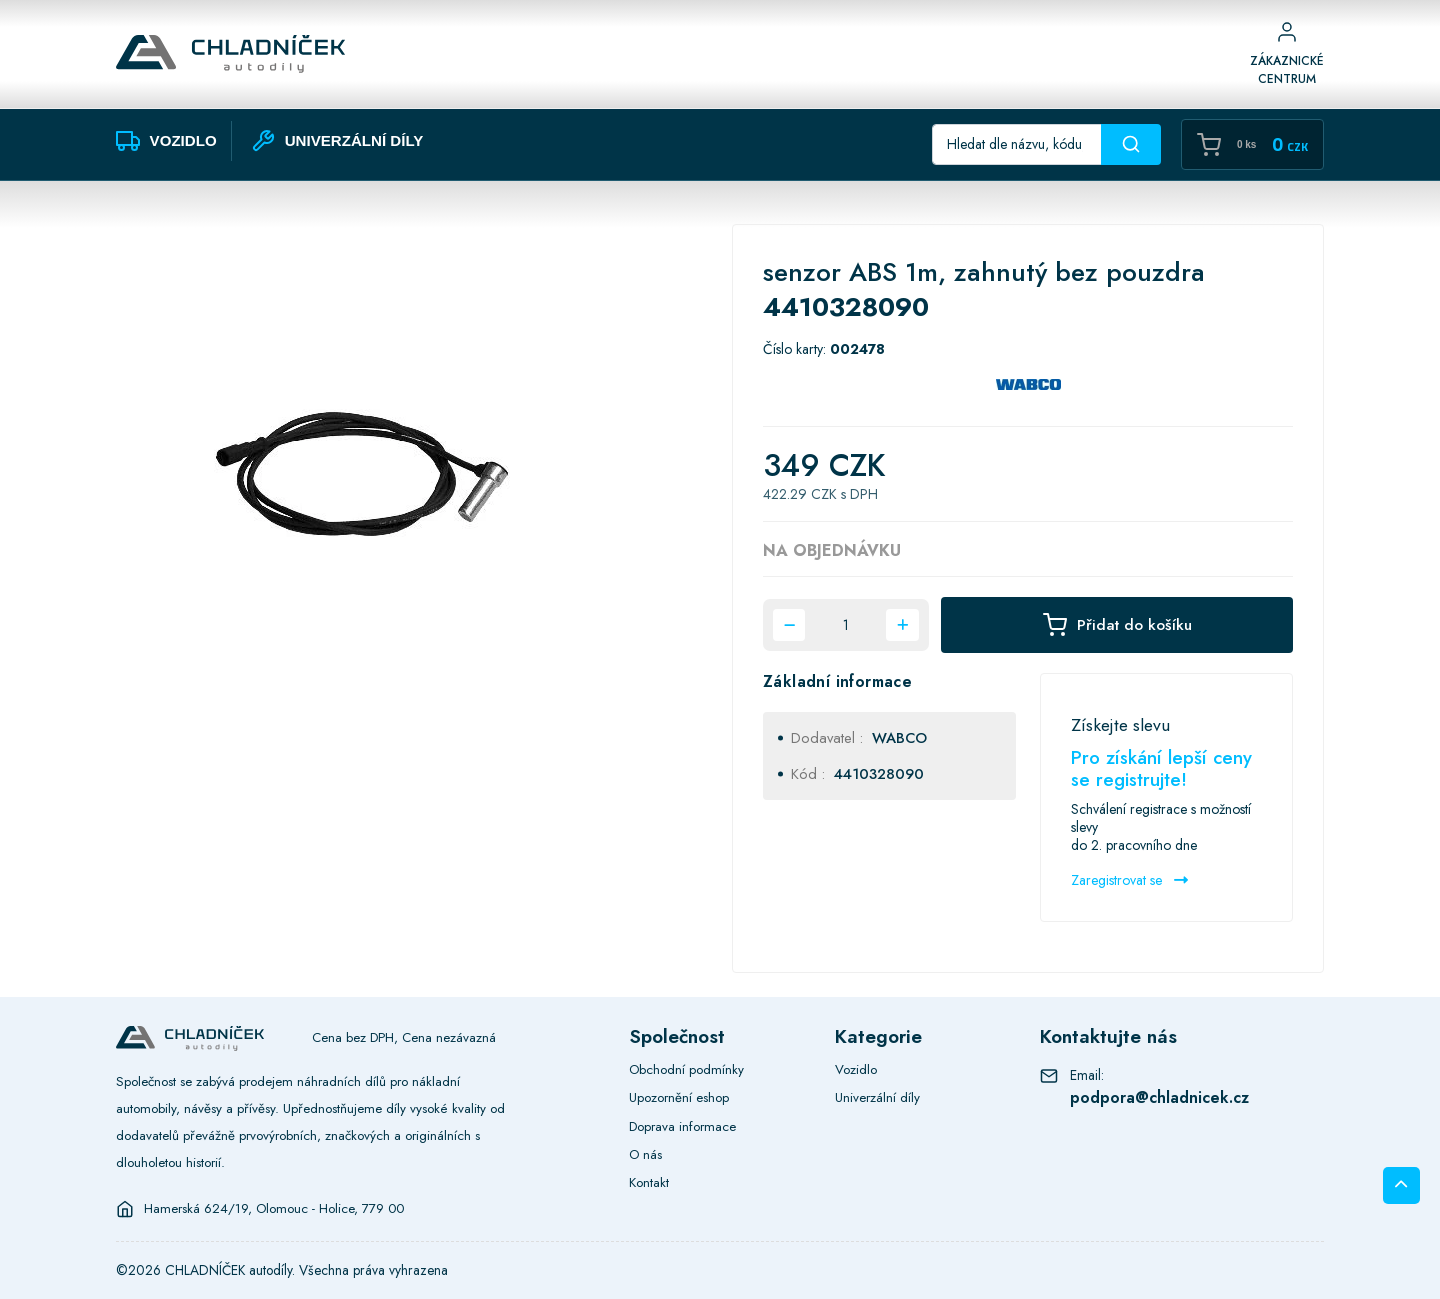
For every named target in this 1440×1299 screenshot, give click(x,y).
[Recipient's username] (1017, 144)
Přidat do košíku (1117, 625)
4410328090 (879, 774)
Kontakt (649, 1182)
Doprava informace (682, 1126)
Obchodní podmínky (686, 1069)
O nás (645, 1154)
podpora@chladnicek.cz (1159, 1097)
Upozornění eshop (679, 1097)
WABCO (899, 738)
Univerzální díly (877, 1097)
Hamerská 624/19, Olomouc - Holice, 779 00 (274, 1209)
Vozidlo (856, 1069)
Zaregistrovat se (1129, 880)
